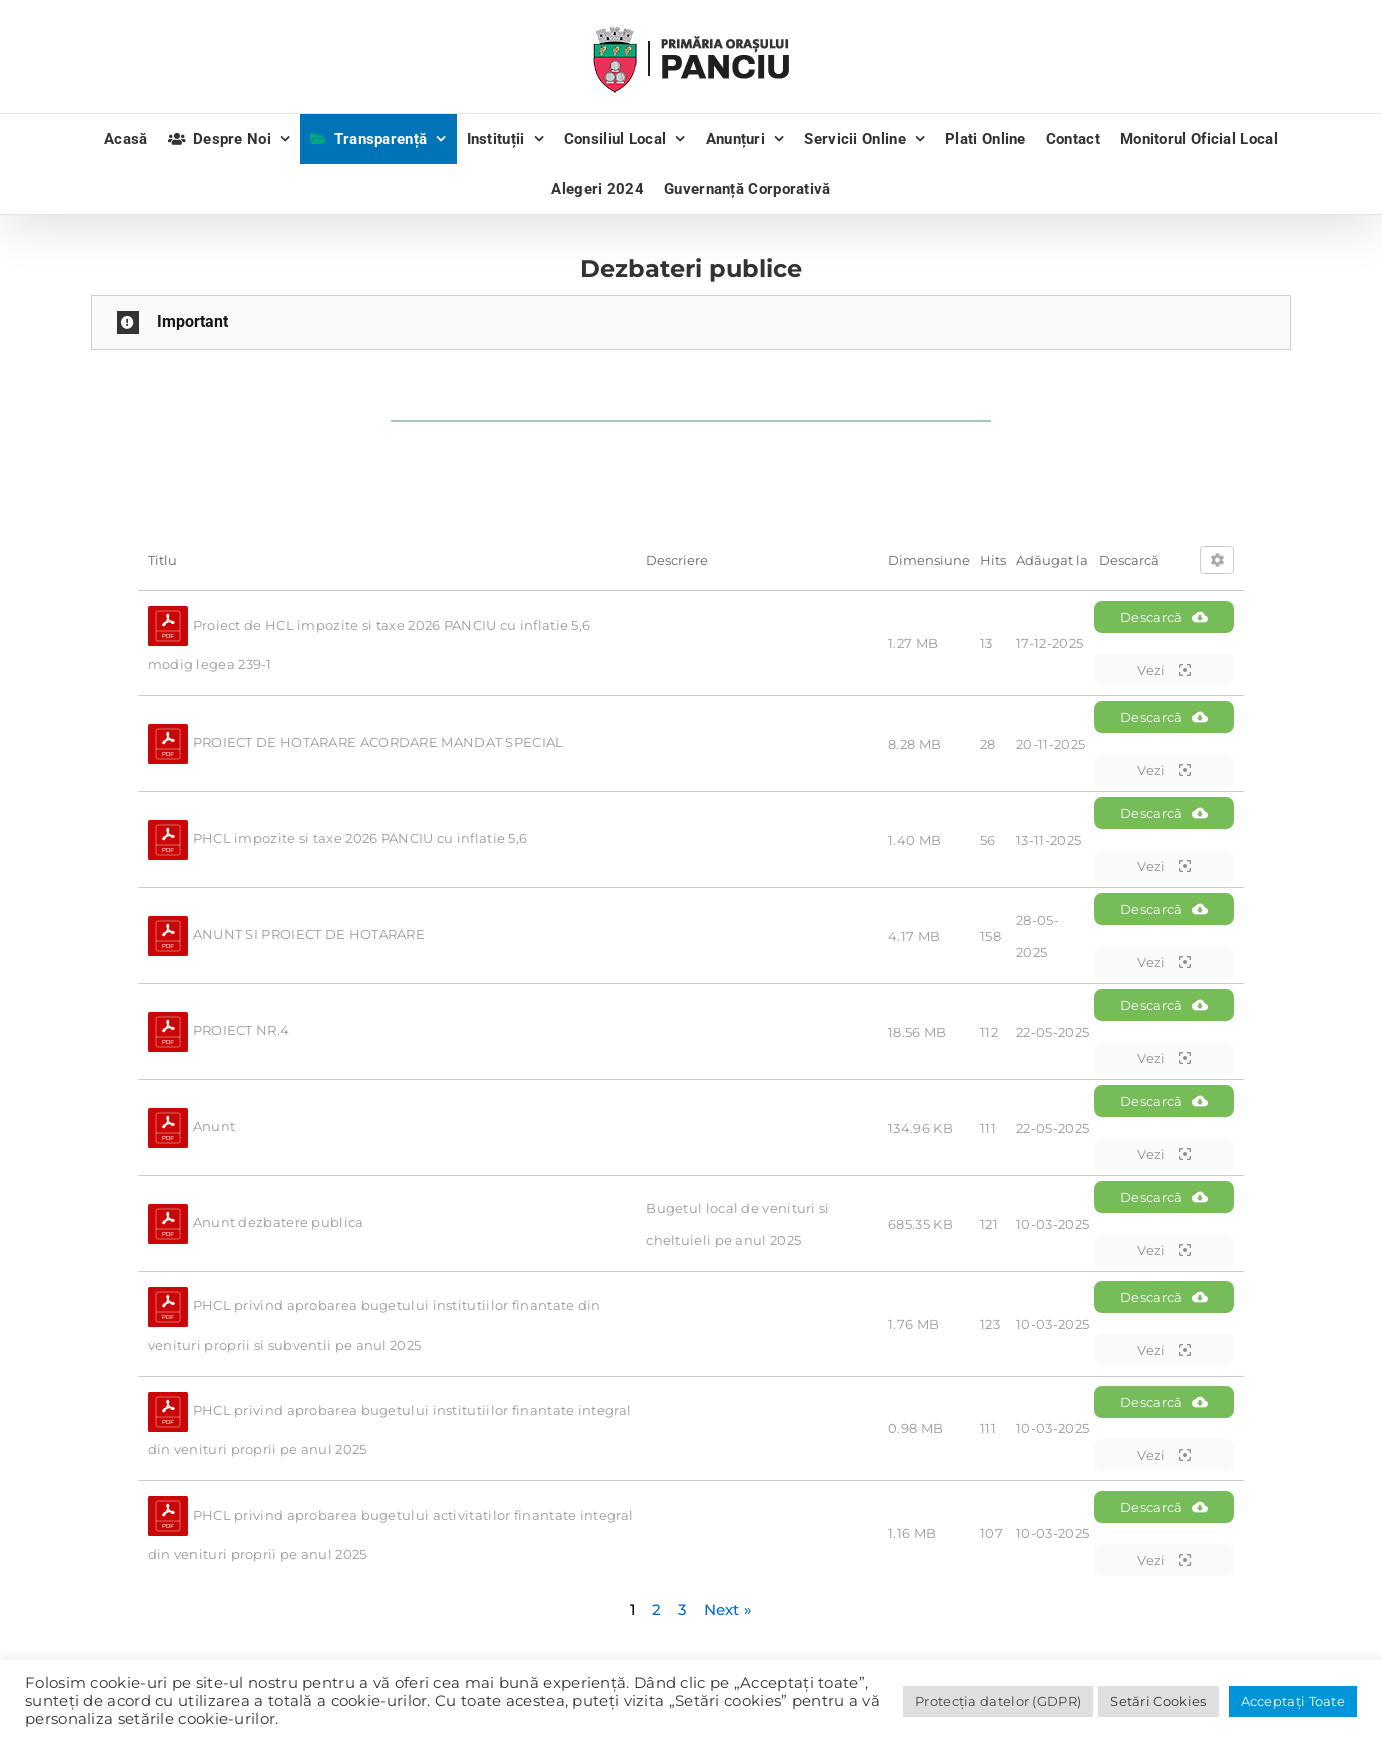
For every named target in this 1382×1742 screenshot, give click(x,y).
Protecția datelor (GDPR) (998, 1701)
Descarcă (1164, 617)
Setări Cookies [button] (1158, 1701)
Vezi (1164, 670)
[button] (691, 322)
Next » (728, 1609)
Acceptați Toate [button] (1293, 1701)
